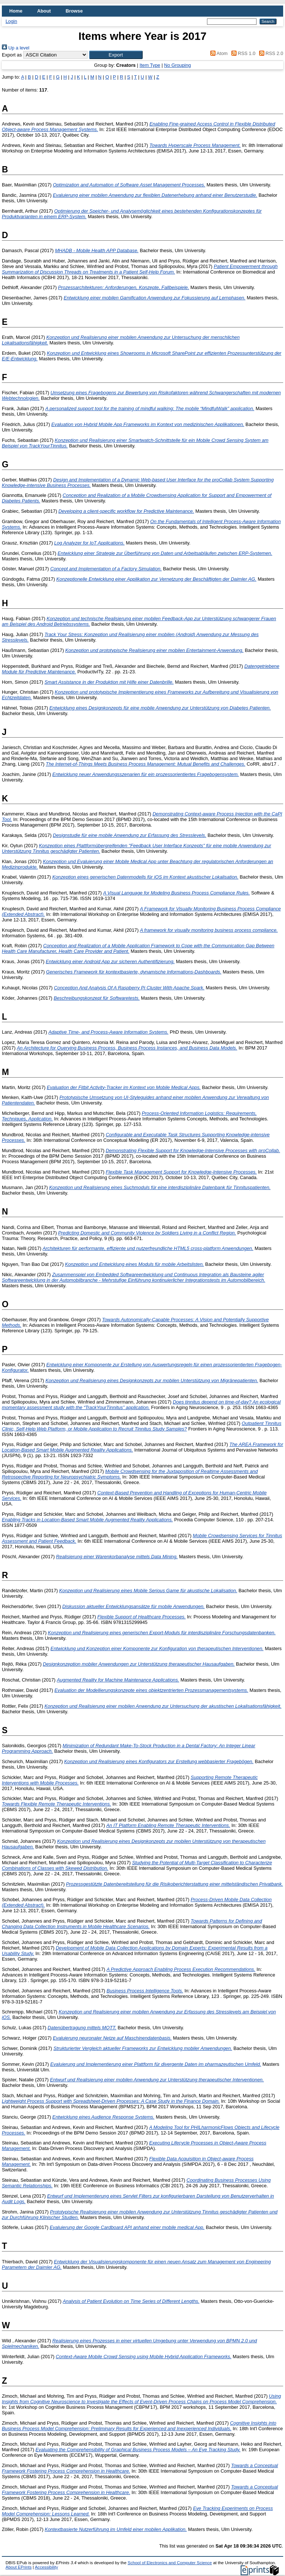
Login (11, 21)
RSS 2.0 (270, 53)
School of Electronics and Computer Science (170, 2562)
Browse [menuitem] (74, 11)
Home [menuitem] (16, 11)
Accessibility (46, 2567)
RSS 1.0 (242, 53)
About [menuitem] (44, 11)
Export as (12, 55)
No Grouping (177, 65)
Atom (218, 53)
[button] (116, 55)
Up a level (15, 48)
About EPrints (18, 2567)
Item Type (149, 65)
